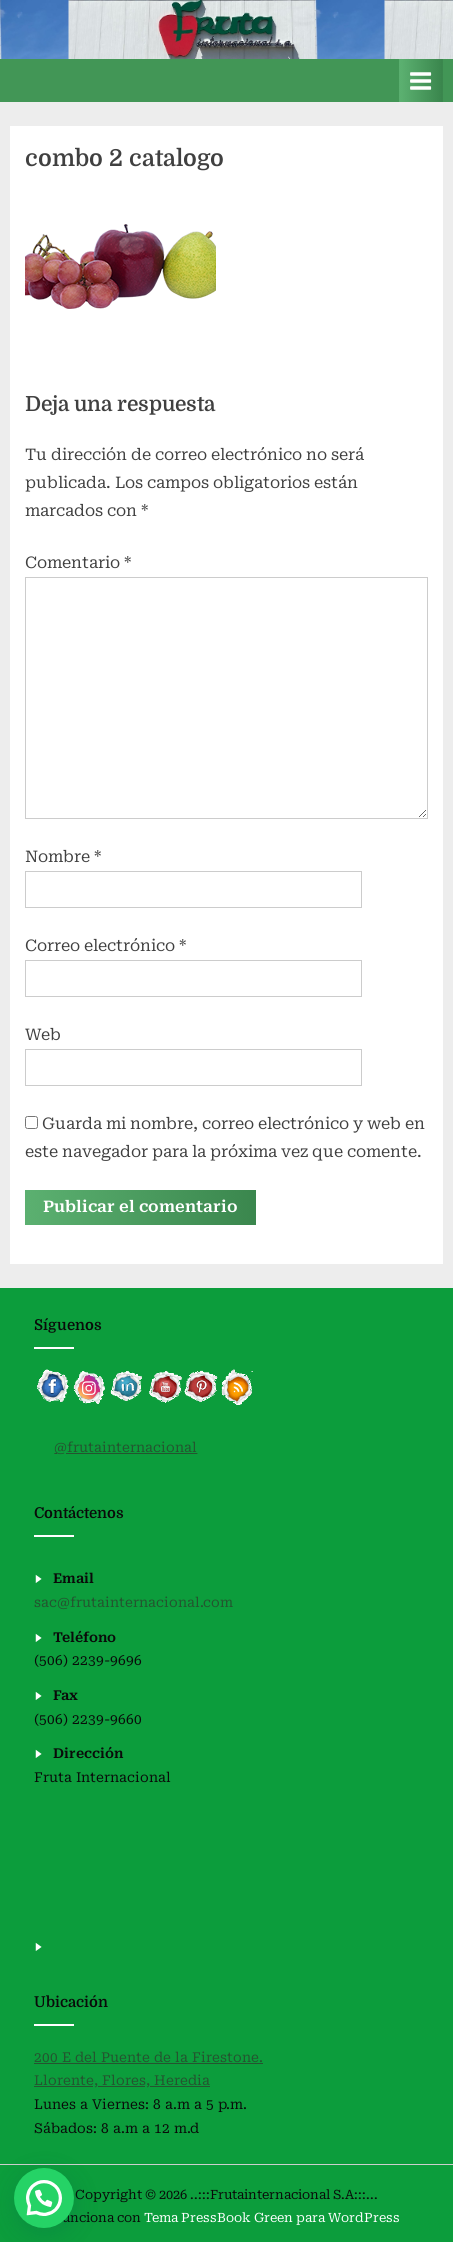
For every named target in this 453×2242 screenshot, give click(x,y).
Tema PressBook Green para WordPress (272, 2217)
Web (43, 1034)
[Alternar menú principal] (421, 80)
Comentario (78, 562)
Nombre (63, 856)
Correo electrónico (105, 945)
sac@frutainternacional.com (133, 1602)
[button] (44, 2198)
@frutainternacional (125, 1447)
